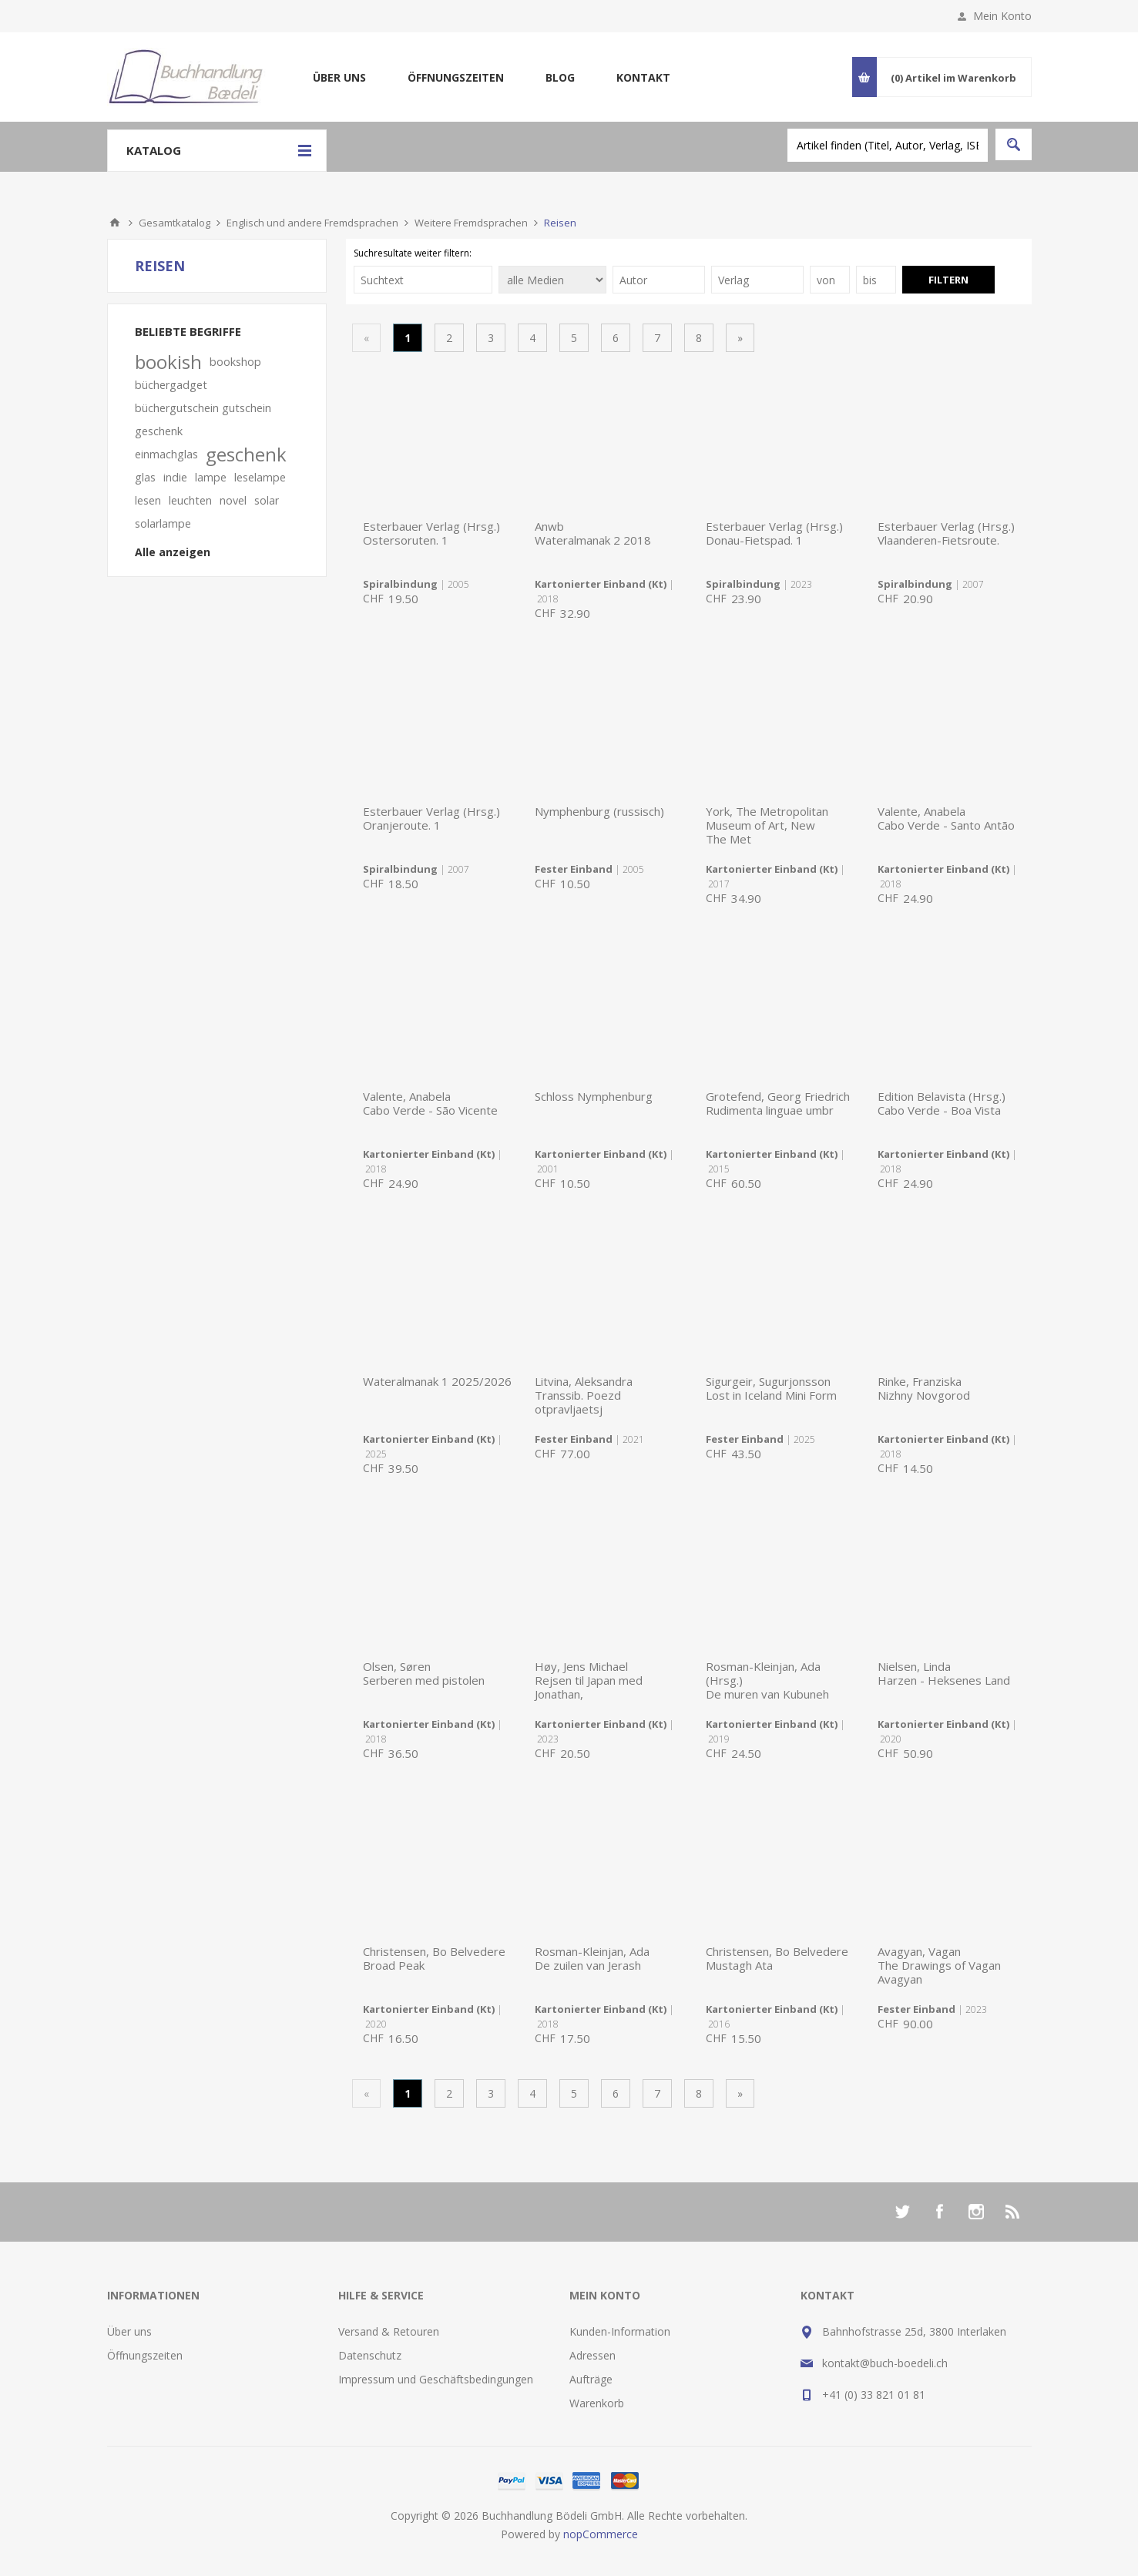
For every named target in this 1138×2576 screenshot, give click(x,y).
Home (115, 222)
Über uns (339, 77)
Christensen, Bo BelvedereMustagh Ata (777, 1958)
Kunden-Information (619, 2331)
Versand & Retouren (388, 2331)
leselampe (260, 477)
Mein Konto (1002, 15)
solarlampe (163, 523)
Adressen (592, 2355)
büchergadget (171, 384)
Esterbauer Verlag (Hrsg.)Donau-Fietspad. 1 (774, 533)
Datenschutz (369, 2355)
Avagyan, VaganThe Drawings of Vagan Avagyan (939, 1965)
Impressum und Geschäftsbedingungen (435, 2379)
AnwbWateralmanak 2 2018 (593, 533)
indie (175, 477)
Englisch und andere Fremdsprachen (312, 223)
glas (145, 477)
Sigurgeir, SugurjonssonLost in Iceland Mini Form (771, 1388)
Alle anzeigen (172, 552)
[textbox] (887, 145)
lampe (211, 477)
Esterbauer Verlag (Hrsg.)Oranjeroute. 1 (431, 818)
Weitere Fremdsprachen (471, 223)
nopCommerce (600, 2534)
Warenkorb (596, 2403)
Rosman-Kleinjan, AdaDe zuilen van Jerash (592, 1958)
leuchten (190, 500)
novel (233, 500)
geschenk (246, 454)
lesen (148, 500)
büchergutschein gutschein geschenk (203, 419)
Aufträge (591, 2379)
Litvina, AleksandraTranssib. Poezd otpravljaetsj (584, 1395)
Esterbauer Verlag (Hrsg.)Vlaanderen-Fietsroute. (946, 533)
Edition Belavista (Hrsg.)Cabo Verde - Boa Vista (941, 1103)
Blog (560, 77)
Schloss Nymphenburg (594, 1096)
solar (266, 500)
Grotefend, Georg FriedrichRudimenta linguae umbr (778, 1103)
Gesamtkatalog (174, 223)
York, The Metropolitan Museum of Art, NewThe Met (767, 825)
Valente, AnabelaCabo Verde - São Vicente (430, 1103)
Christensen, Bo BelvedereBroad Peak (434, 1958)
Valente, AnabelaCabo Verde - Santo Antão (946, 818)
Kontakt (643, 77)
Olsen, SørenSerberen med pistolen (424, 1673)
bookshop (235, 361)
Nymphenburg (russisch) (599, 811)
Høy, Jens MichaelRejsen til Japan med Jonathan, (589, 1680)
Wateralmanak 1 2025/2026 (437, 1381)
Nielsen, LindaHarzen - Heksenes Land (944, 1673)
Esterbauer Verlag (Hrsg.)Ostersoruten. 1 (431, 533)
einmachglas (166, 454)
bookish (168, 362)
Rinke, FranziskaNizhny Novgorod (924, 1388)
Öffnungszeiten (456, 77)
